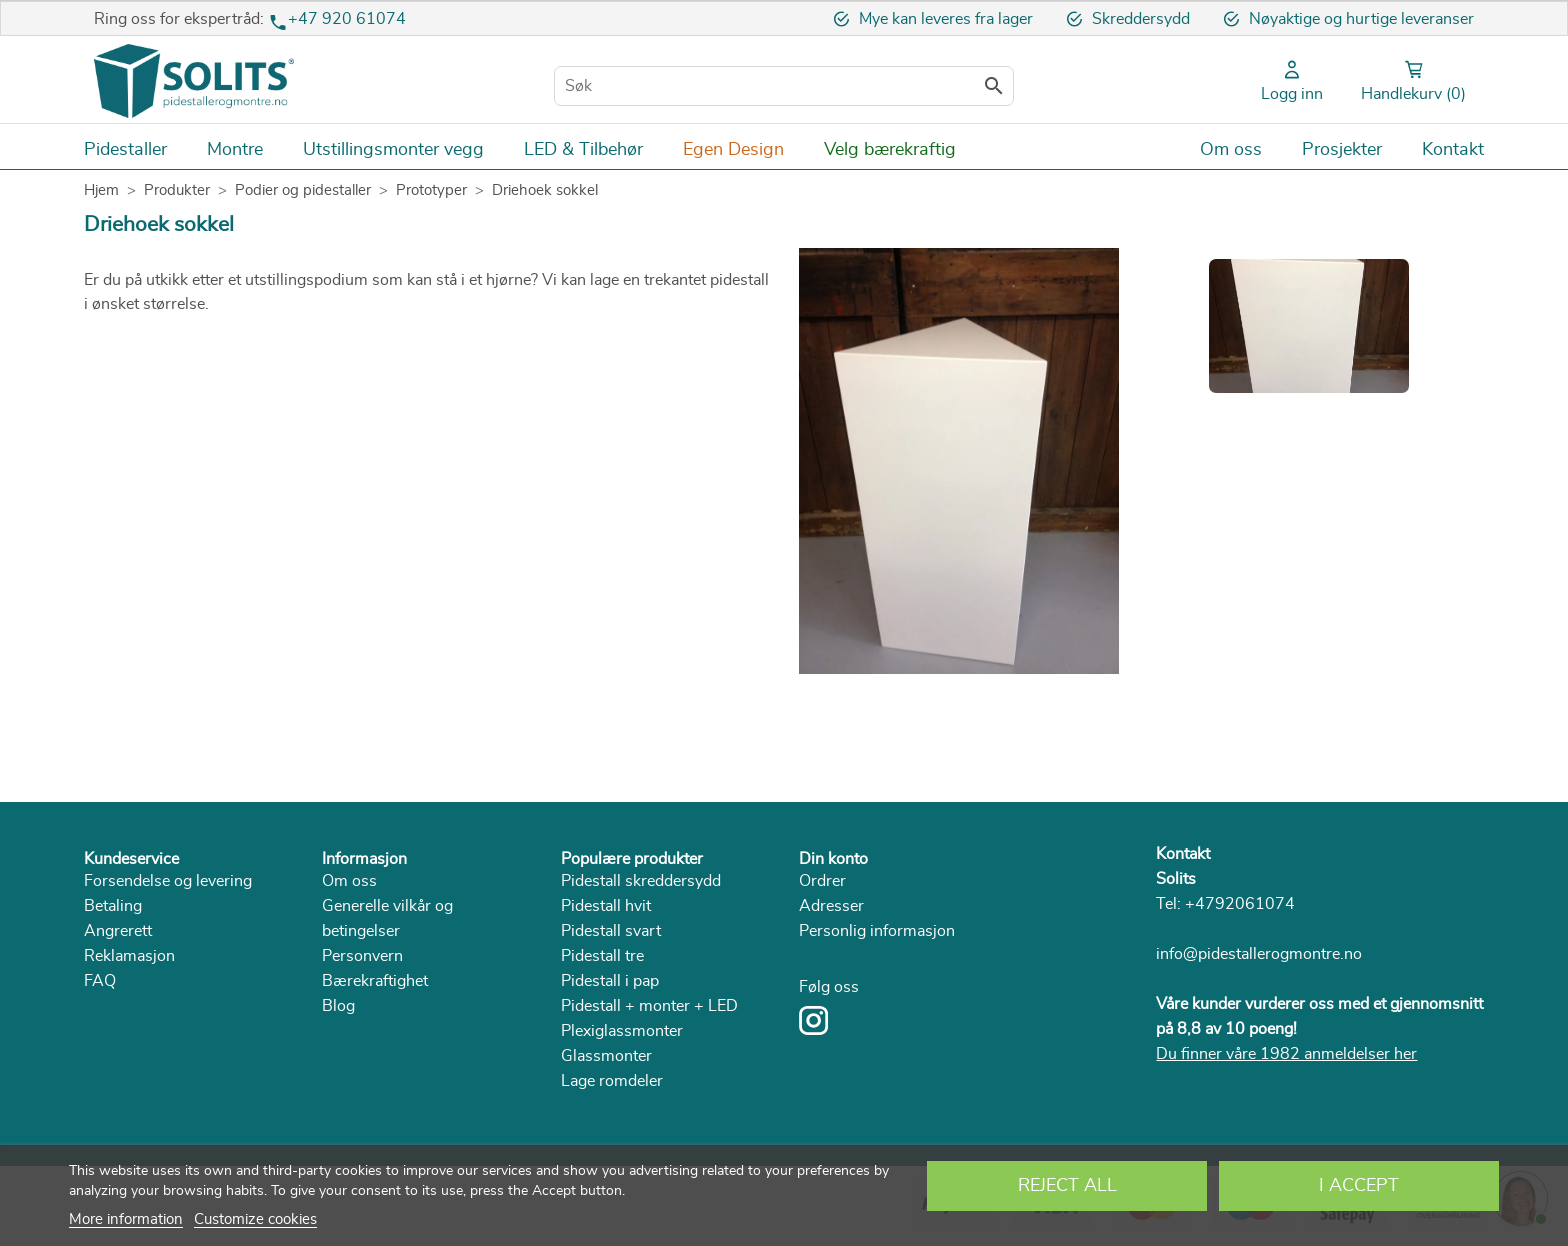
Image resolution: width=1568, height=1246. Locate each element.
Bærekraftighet (375, 981)
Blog (338, 1006)
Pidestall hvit (606, 906)
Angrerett (118, 931)
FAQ (100, 981)
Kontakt (1183, 854)
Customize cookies (255, 1219)
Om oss (349, 881)
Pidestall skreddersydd (641, 881)
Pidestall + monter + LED (649, 1006)
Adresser (831, 906)
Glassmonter (606, 1056)
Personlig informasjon (877, 931)
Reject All (1067, 1186)
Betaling (113, 906)
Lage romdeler (612, 1081)
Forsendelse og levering (168, 881)
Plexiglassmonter (622, 1031)
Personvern (362, 956)
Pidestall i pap (610, 981)
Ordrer (822, 881)
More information (126, 1219)
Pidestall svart (611, 931)
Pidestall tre (602, 956)
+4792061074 (1240, 904)
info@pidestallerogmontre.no (1259, 954)
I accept (1359, 1186)
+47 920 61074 (347, 19)
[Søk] (784, 86)
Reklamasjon (129, 956)
